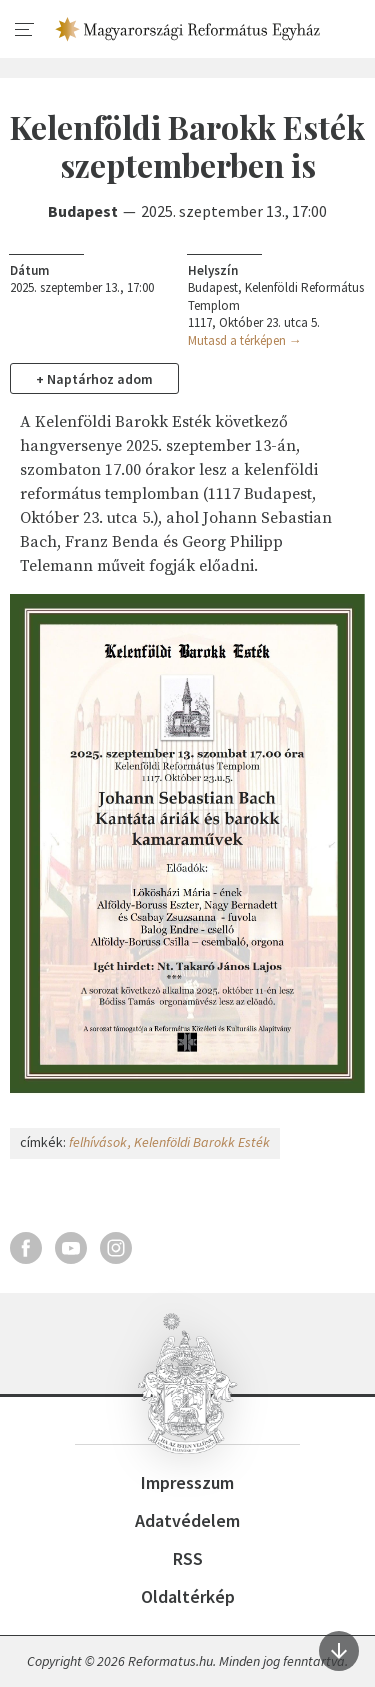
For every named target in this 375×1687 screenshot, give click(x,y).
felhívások (98, 1142)
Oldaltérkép (188, 1596)
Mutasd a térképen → (245, 340)
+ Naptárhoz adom (94, 379)
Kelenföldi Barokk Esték (202, 1142)
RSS (188, 1558)
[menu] (25, 30)
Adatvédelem (187, 1520)
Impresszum (187, 1482)
